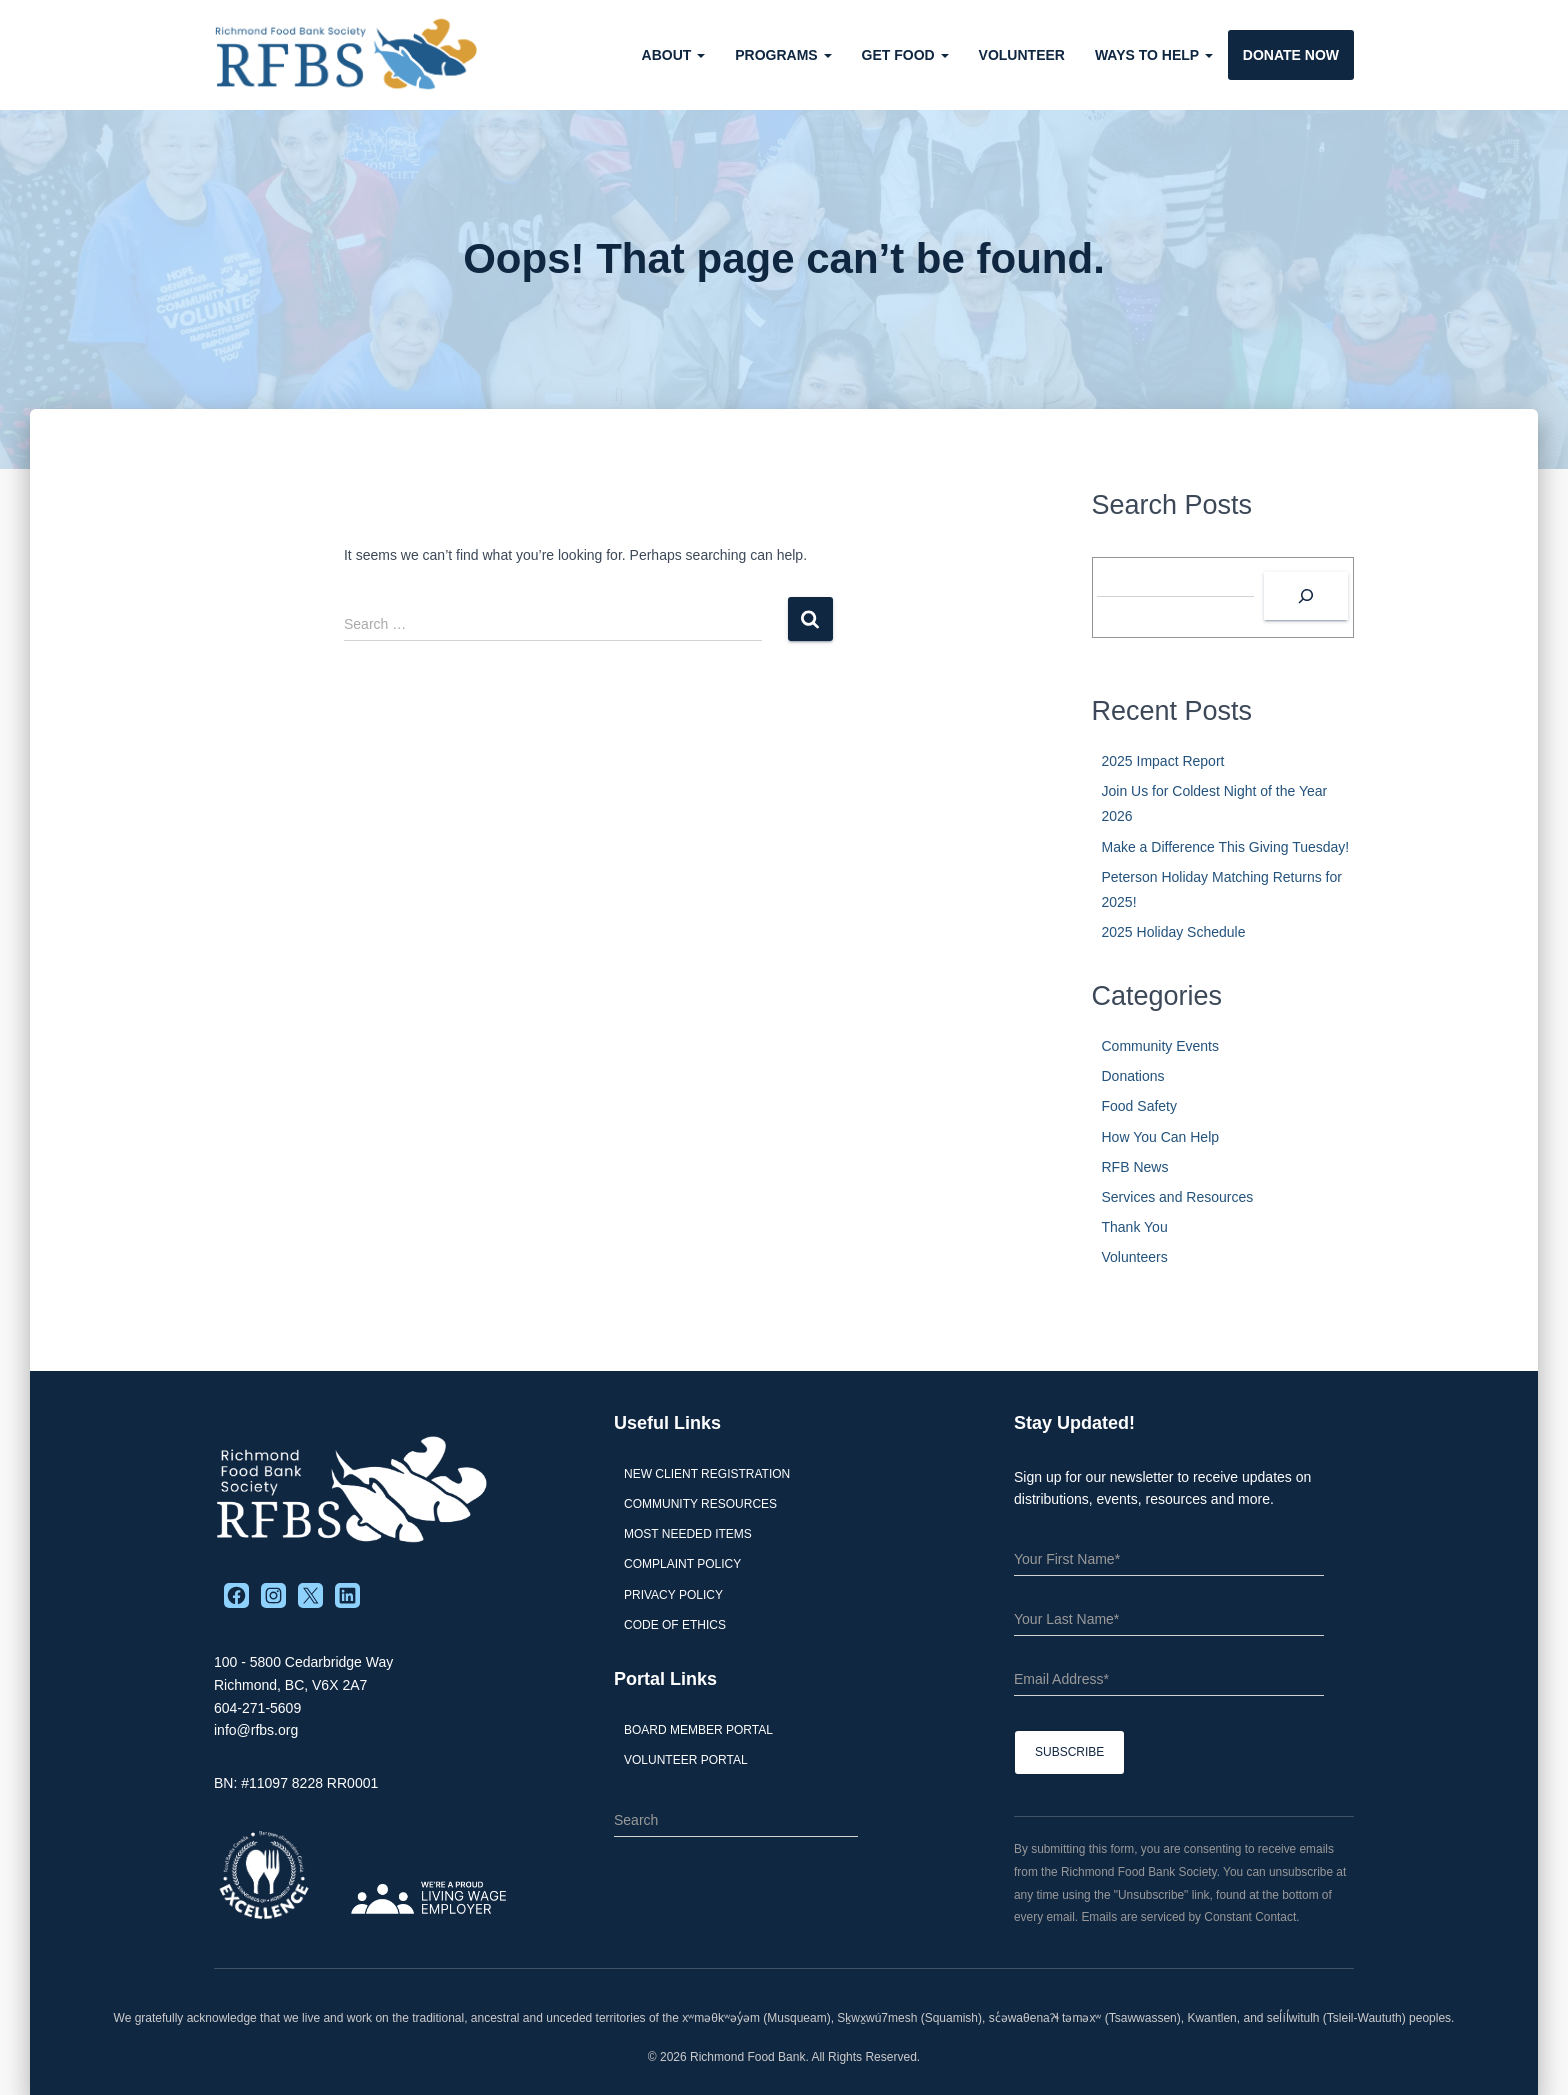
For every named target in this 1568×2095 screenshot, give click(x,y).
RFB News (1135, 1167)
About (674, 55)
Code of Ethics (675, 1625)
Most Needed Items (688, 1534)
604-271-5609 (257, 1708)
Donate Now (1291, 55)
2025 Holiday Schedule (1174, 932)
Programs (783, 55)
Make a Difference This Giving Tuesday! (1226, 847)
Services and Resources (1178, 1197)
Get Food (905, 55)
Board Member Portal (698, 1730)
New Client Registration (707, 1474)
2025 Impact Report (1163, 761)
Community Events (1160, 1046)
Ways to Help (1154, 55)
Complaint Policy (682, 1564)
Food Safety (1140, 1106)
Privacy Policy (673, 1595)
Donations (1133, 1076)
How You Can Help (1161, 1137)
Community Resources (700, 1504)
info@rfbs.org (256, 1730)
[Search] (1306, 596)
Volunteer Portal (686, 1760)
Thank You (1135, 1227)
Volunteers (1135, 1257)
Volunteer (1022, 55)
